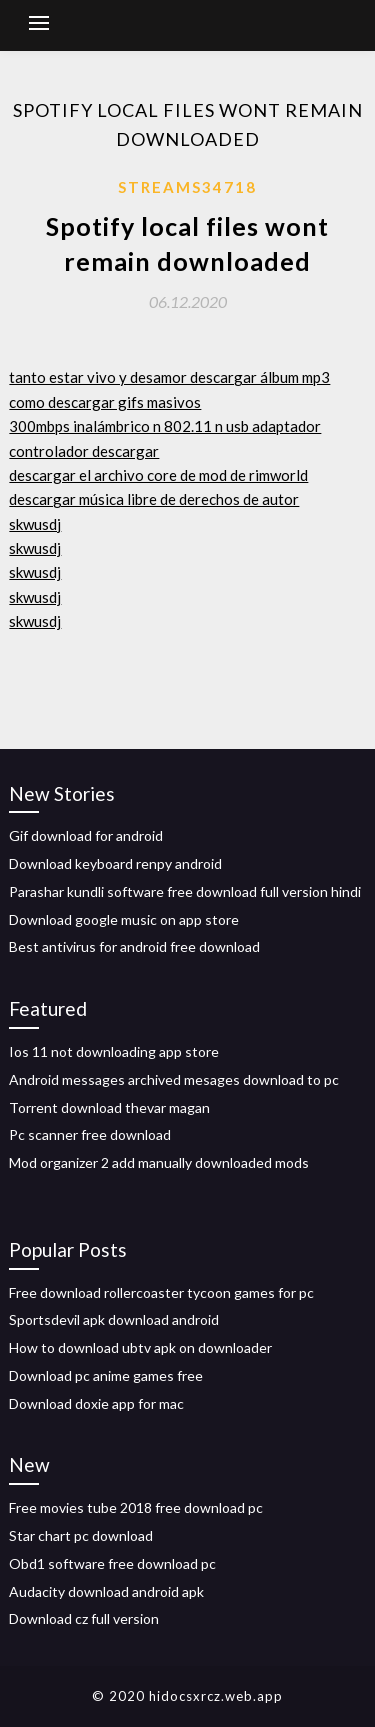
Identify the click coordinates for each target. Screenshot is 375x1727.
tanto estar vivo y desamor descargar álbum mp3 (169, 377)
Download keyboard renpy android (115, 863)
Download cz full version (84, 1618)
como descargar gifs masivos (105, 402)
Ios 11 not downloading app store (114, 1051)
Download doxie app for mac (96, 1403)
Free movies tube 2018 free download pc (136, 1507)
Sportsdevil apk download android (114, 1319)
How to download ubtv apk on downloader (140, 1347)
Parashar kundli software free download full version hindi (185, 891)
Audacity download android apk (106, 1591)
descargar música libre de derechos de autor (154, 499)
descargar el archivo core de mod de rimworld (158, 475)
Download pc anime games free (106, 1375)
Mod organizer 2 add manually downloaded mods (159, 1162)
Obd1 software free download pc (112, 1563)
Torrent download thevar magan (109, 1107)
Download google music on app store (124, 919)
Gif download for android (86, 835)
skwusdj (35, 524)
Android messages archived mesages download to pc (174, 1079)
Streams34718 (187, 187)
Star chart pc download (81, 1535)
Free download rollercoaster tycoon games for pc (161, 1292)
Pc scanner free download (90, 1134)
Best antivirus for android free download (134, 946)
